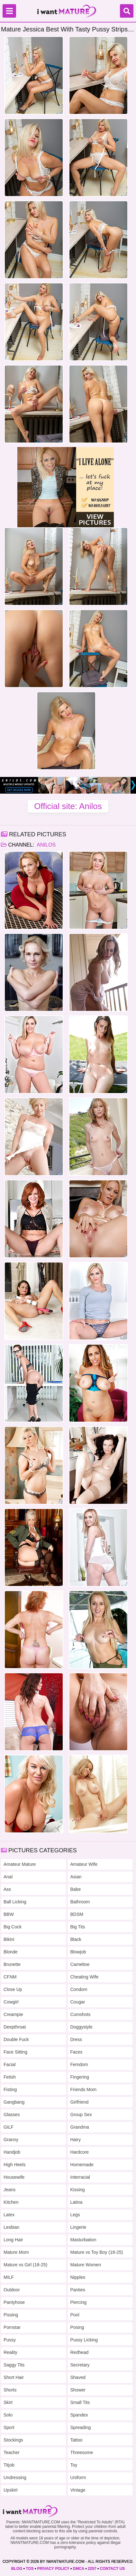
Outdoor (12, 2289)
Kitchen (11, 2202)
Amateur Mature (20, 1864)
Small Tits (80, 2402)
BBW (9, 1914)
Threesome (81, 2452)
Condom (78, 1989)
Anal (8, 1876)
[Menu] (9, 11)
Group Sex (81, 2114)
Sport (9, 2427)
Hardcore (79, 2152)
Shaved (78, 2377)
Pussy (10, 2339)
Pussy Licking (84, 2339)
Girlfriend (79, 2102)
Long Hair (13, 2239)
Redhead (79, 2352)
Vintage (78, 2490)
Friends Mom (83, 2089)
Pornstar (12, 2327)
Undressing (15, 2477)
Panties (78, 2289)
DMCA (78, 2568)
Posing (77, 2327)
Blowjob (78, 1951)
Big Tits (77, 1926)
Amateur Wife (84, 1864)
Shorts (10, 2389)
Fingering (79, 2077)
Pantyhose (14, 2302)
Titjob (9, 2465)
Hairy (75, 2139)
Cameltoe (80, 1964)
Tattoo (76, 2439)
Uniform (78, 2477)
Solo (8, 2414)
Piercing (78, 2302)
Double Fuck (16, 2039)
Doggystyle (81, 2026)
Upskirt (11, 2490)
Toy (73, 2465)
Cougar (77, 2001)
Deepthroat (15, 2026)
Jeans (9, 2189)
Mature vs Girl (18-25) (25, 2264)
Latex (9, 2214)
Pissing (11, 2314)
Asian (76, 1876)
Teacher (12, 2452)
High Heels (14, 2164)
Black (75, 1939)
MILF (9, 2277)
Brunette (12, 1964)
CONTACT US (112, 2568)
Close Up (13, 1989)
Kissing (77, 2189)
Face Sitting (15, 2052)
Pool (74, 2314)
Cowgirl (11, 2001)
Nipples (78, 2277)
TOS (29, 2568)
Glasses (12, 2114)
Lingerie (78, 2227)
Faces (76, 2052)
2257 (92, 2568)
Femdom (79, 2064)
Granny (11, 2139)
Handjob (12, 2152)
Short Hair (14, 2377)
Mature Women (85, 2264)
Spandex (79, 2414)
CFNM (10, 1976)
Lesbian (11, 2227)
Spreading (80, 2427)
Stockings (13, 2439)
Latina (76, 2202)
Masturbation (83, 2239)
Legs (75, 2214)
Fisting (10, 2089)
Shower (78, 2389)
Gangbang (14, 2102)
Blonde (11, 1951)
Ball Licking (15, 1901)
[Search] (126, 11)
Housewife (14, 2177)
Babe (75, 1889)
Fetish (10, 2077)
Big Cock (13, 1926)
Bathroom (80, 1901)
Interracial (80, 2177)
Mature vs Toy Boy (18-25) (96, 2252)
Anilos (46, 845)
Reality (10, 2352)
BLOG (17, 2568)
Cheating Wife (84, 1976)
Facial (9, 2064)
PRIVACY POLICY (53, 2568)
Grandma (79, 2127)
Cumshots (80, 2014)
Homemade (82, 2164)
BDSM (76, 1914)
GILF (9, 2127)
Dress (76, 2039)
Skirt (8, 2402)
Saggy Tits (14, 2364)
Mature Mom (16, 2252)
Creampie (13, 2014)
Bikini (9, 1939)
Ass (7, 1889)
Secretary (80, 2364)
